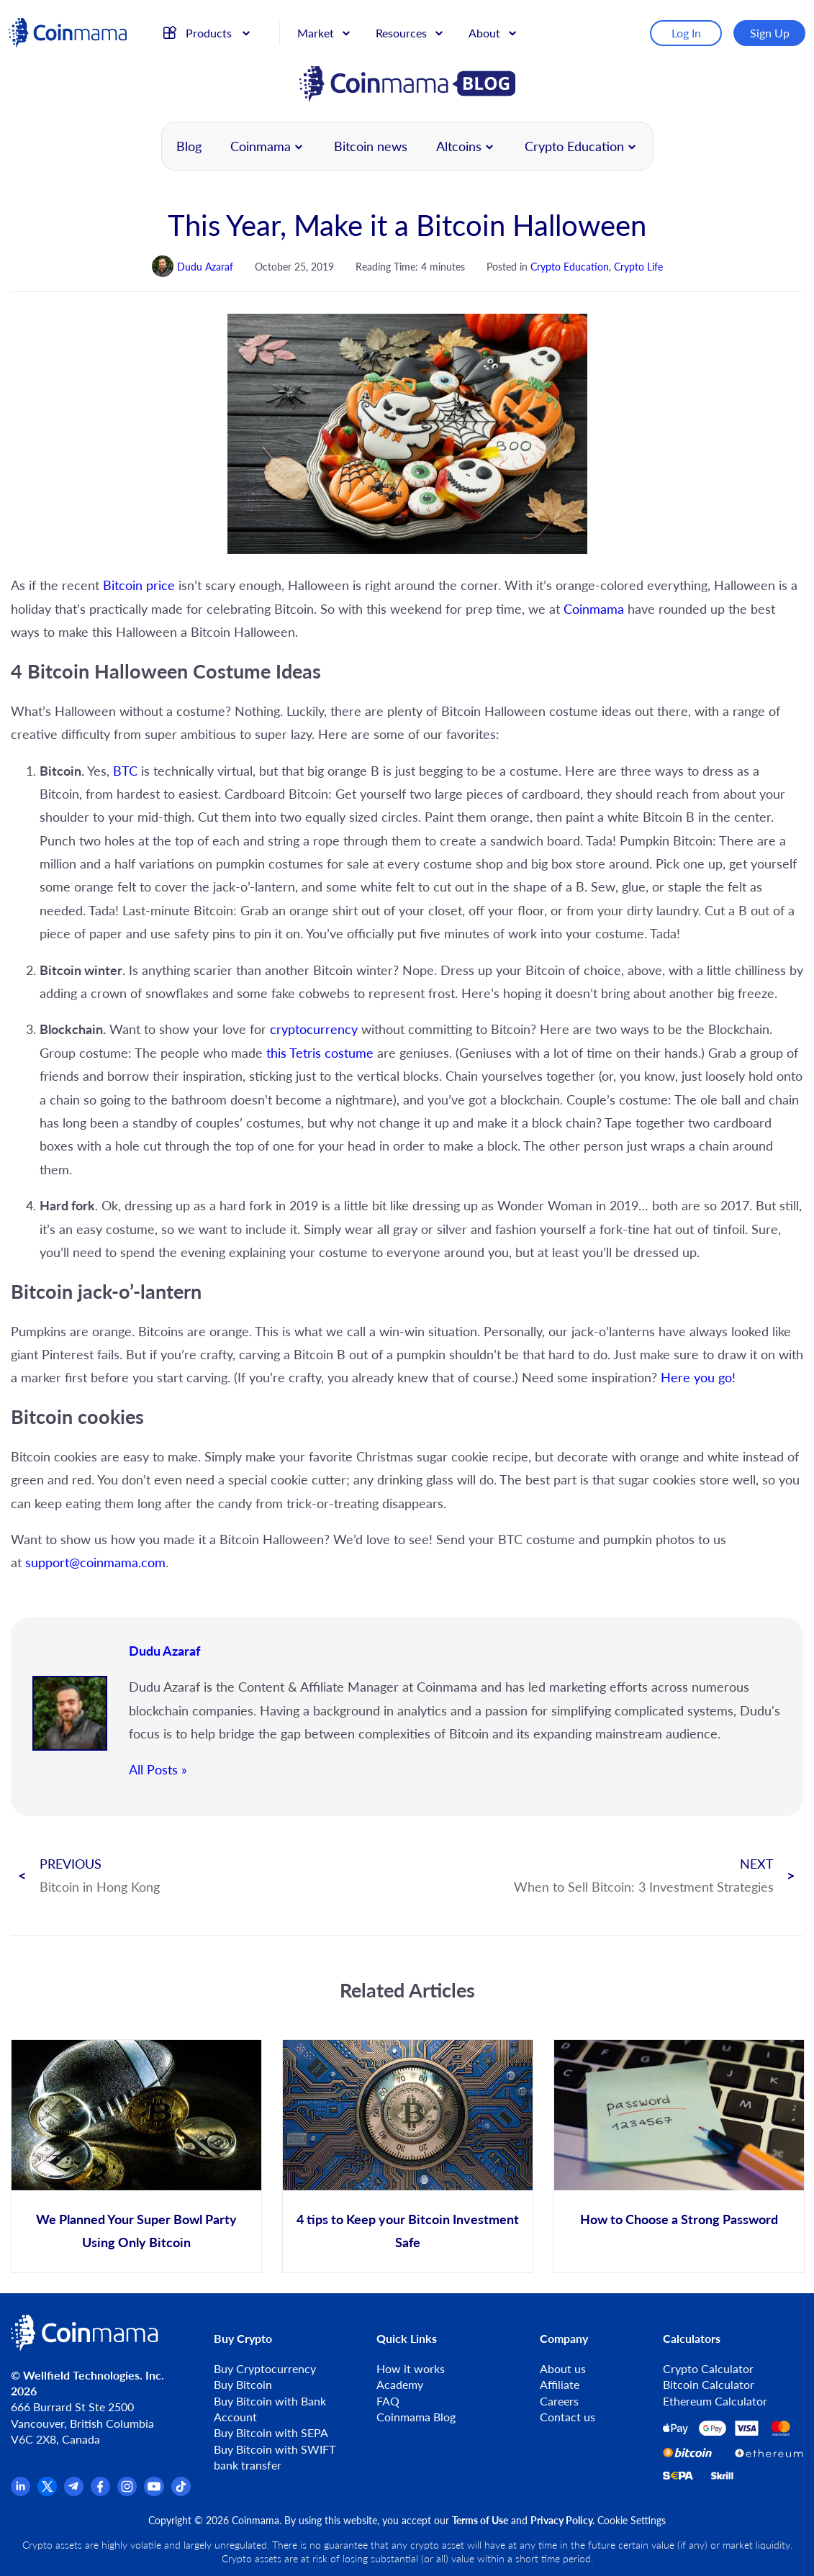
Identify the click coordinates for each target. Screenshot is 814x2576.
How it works (410, 2368)
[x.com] (47, 2491)
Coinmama (260, 146)
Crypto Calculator (708, 2368)
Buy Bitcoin (243, 2384)
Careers (559, 2401)
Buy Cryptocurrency (265, 2368)
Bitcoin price (139, 585)
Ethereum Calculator (715, 2401)
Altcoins (458, 146)
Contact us (567, 2416)
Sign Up (771, 30)
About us (563, 2368)
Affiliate (559, 2384)
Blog (189, 146)
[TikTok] (181, 2491)
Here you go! (698, 1377)
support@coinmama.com (95, 1562)
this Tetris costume (320, 1053)
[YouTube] (153, 2491)
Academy (399, 2384)
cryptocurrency (315, 1029)
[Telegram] (73, 2491)
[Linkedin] (20, 2491)
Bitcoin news (370, 146)
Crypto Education (574, 146)
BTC (127, 771)
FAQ (387, 2401)
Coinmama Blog (416, 2416)
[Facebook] (100, 2491)
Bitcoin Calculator (708, 2384)
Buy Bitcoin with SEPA (271, 2432)
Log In (687, 30)
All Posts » (158, 1769)
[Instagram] (127, 2491)
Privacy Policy (561, 2520)
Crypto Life (638, 266)
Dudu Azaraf (164, 1651)
